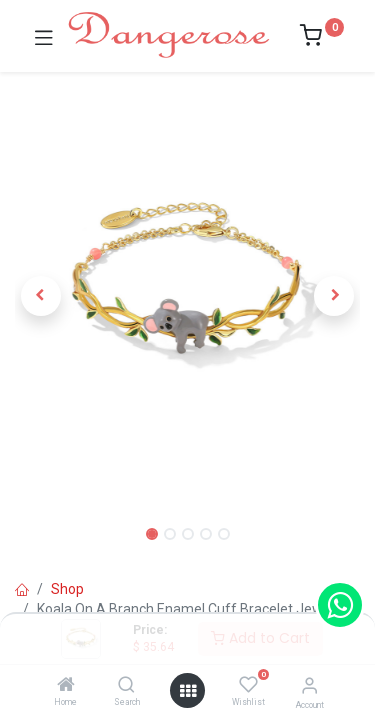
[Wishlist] (248, 685)
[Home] (66, 686)
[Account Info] (309, 685)
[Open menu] (188, 691)
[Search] (126, 686)
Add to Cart (260, 638)
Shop (67, 589)
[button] (41, 296)
